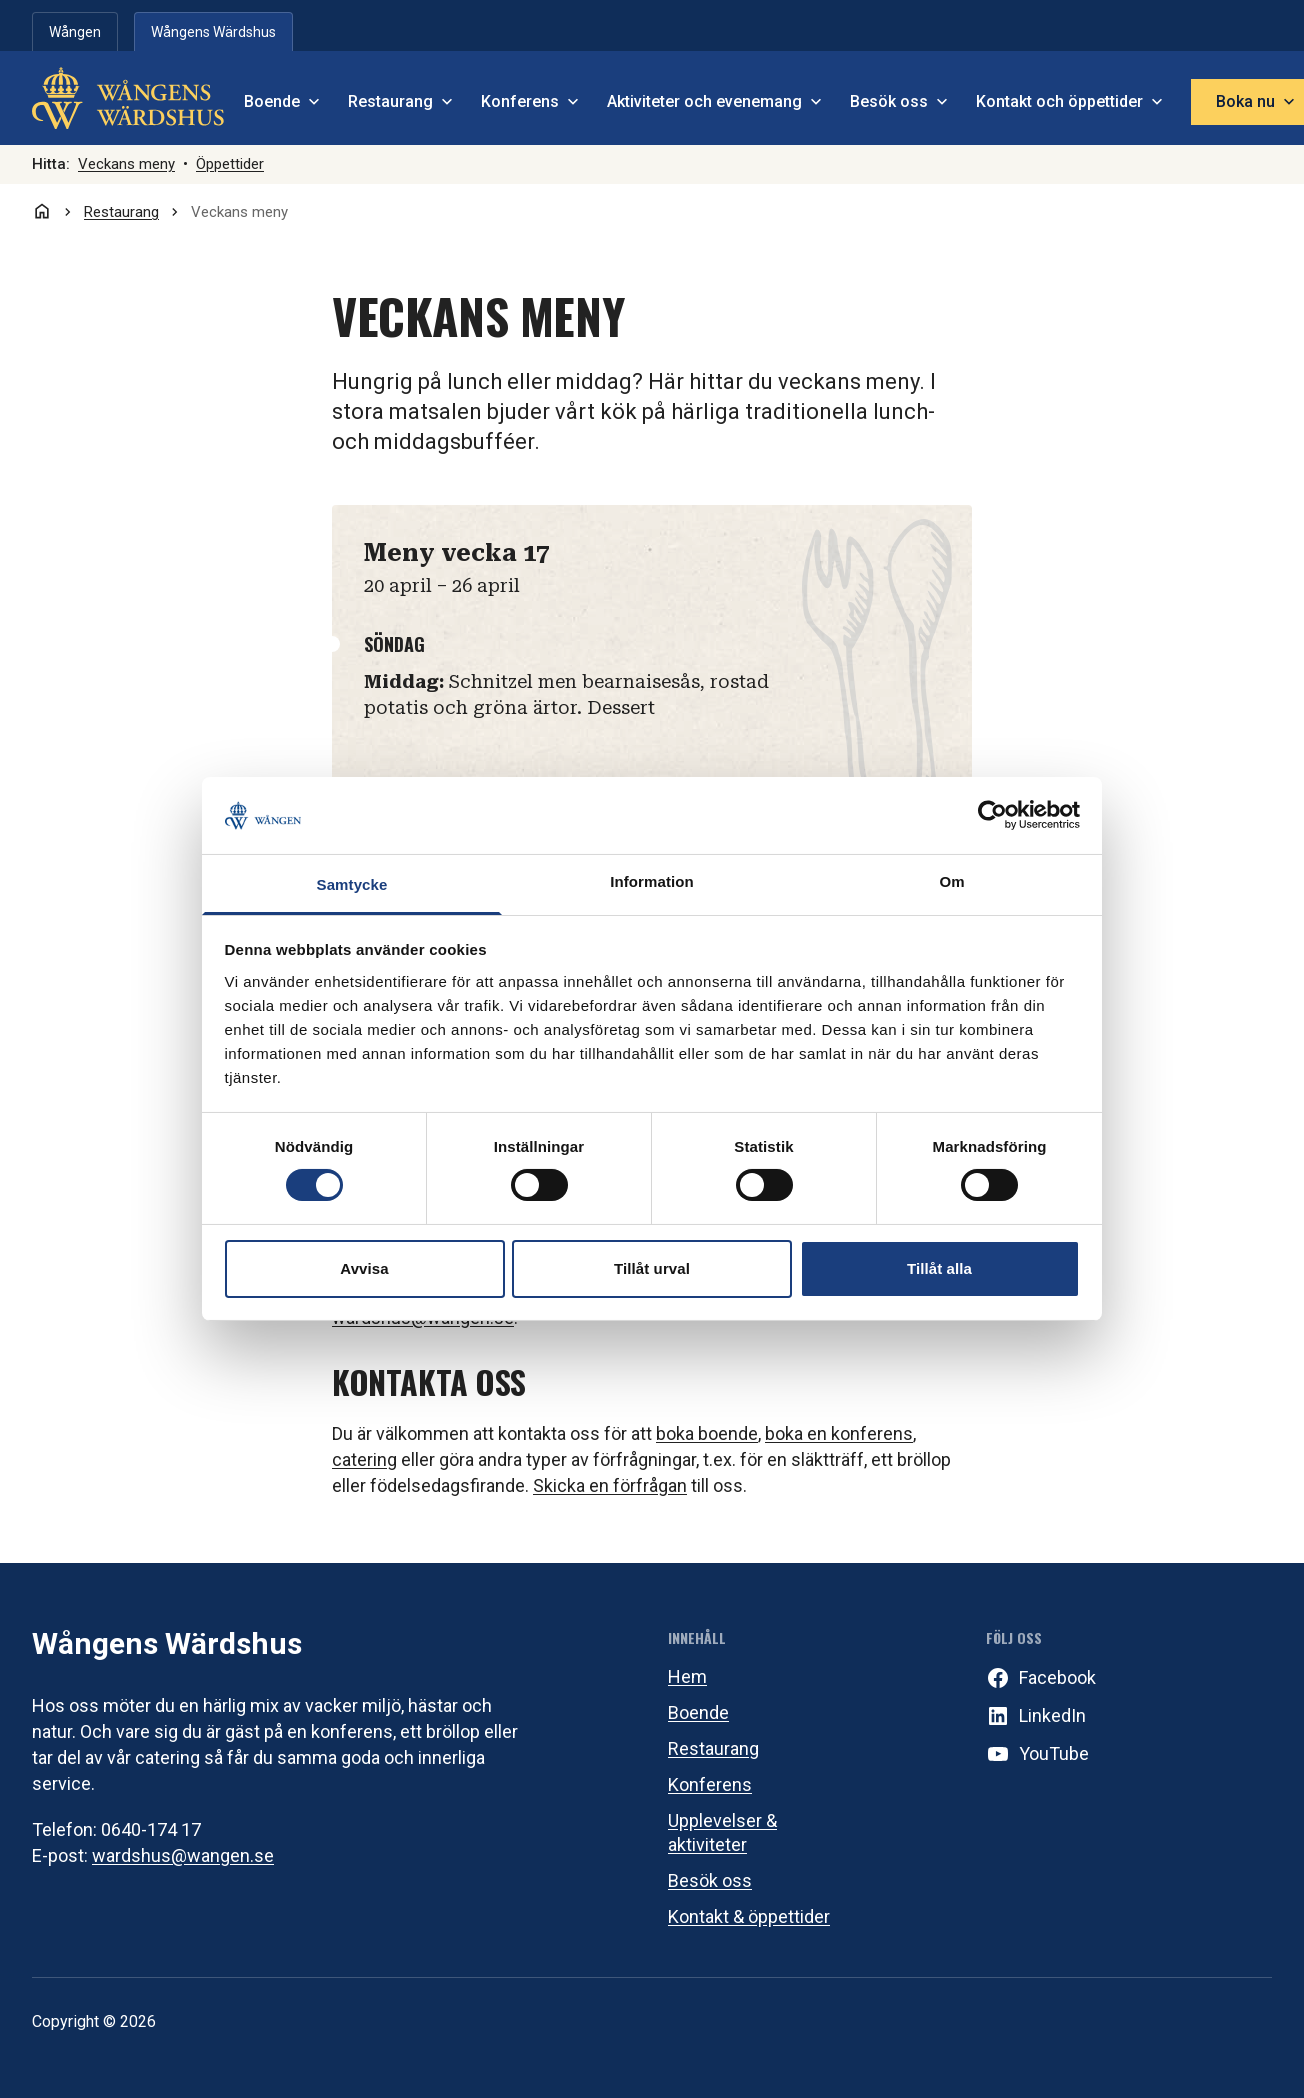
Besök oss (710, 1880)
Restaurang (713, 1748)
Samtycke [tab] (352, 884)
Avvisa (364, 1268)
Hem (687, 1676)
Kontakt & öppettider (749, 1916)
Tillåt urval (652, 1268)
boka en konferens (839, 1433)
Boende (698, 1712)
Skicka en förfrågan (610, 1485)
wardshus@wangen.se (183, 1855)
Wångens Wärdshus (167, 1643)
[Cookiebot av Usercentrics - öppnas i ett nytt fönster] (992, 815)
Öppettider (230, 164)
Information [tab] (652, 881)
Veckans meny (126, 164)
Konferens (710, 1784)
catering (364, 1459)
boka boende (707, 1433)
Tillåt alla (939, 1268)
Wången (75, 32)
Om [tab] (951, 881)
